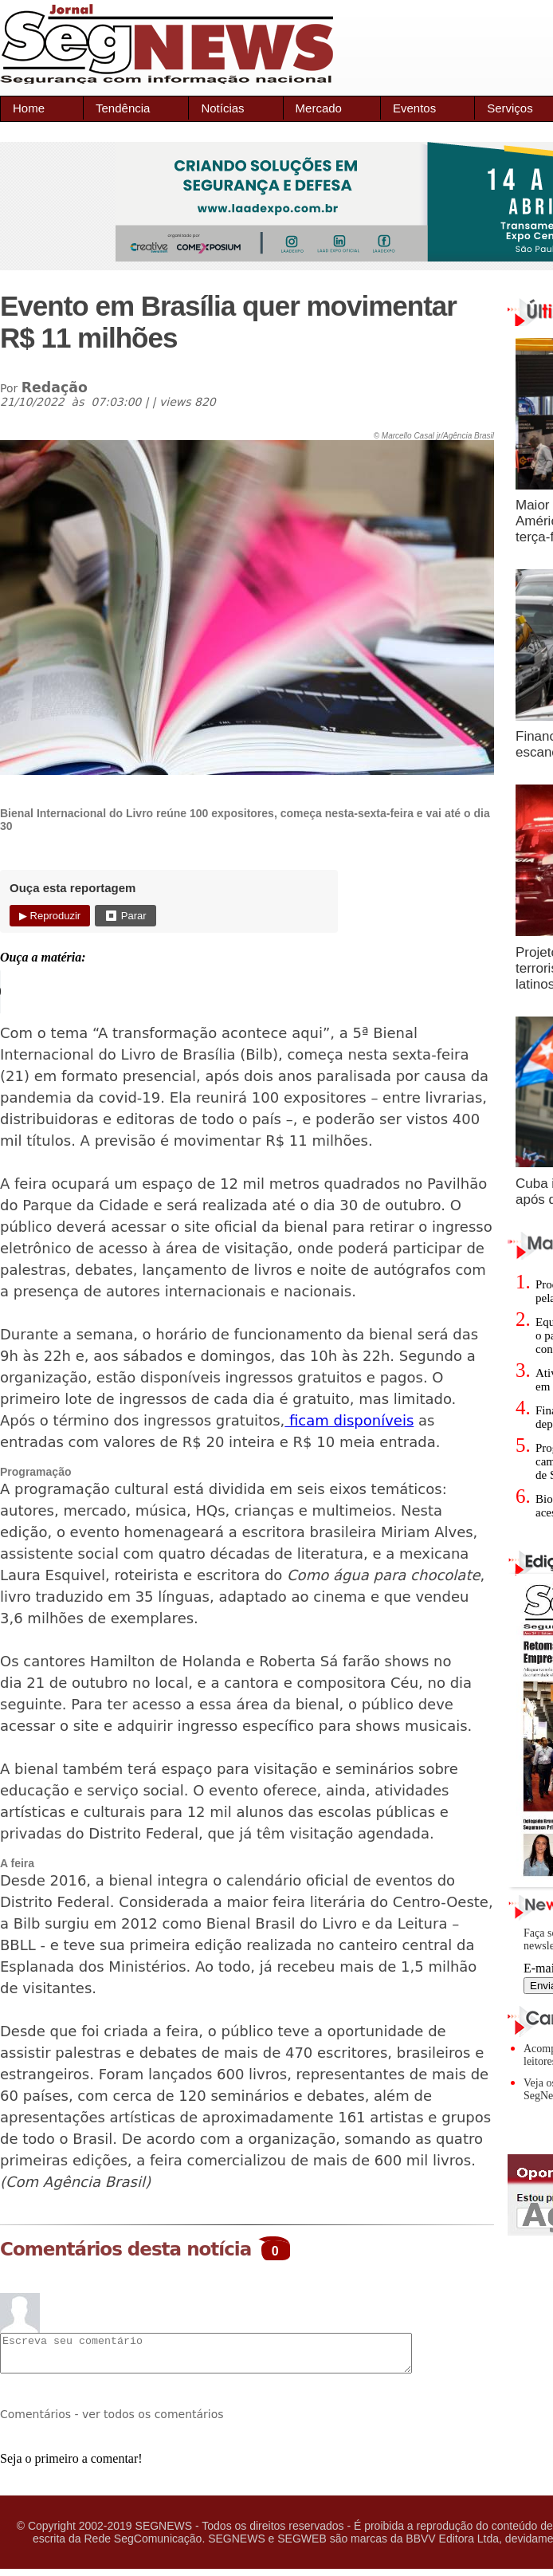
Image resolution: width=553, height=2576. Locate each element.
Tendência (123, 108)
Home (29, 108)
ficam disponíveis (349, 1420)
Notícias (222, 108)
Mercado (319, 108)
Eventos (414, 108)
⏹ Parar (125, 916)
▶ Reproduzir (49, 916)
